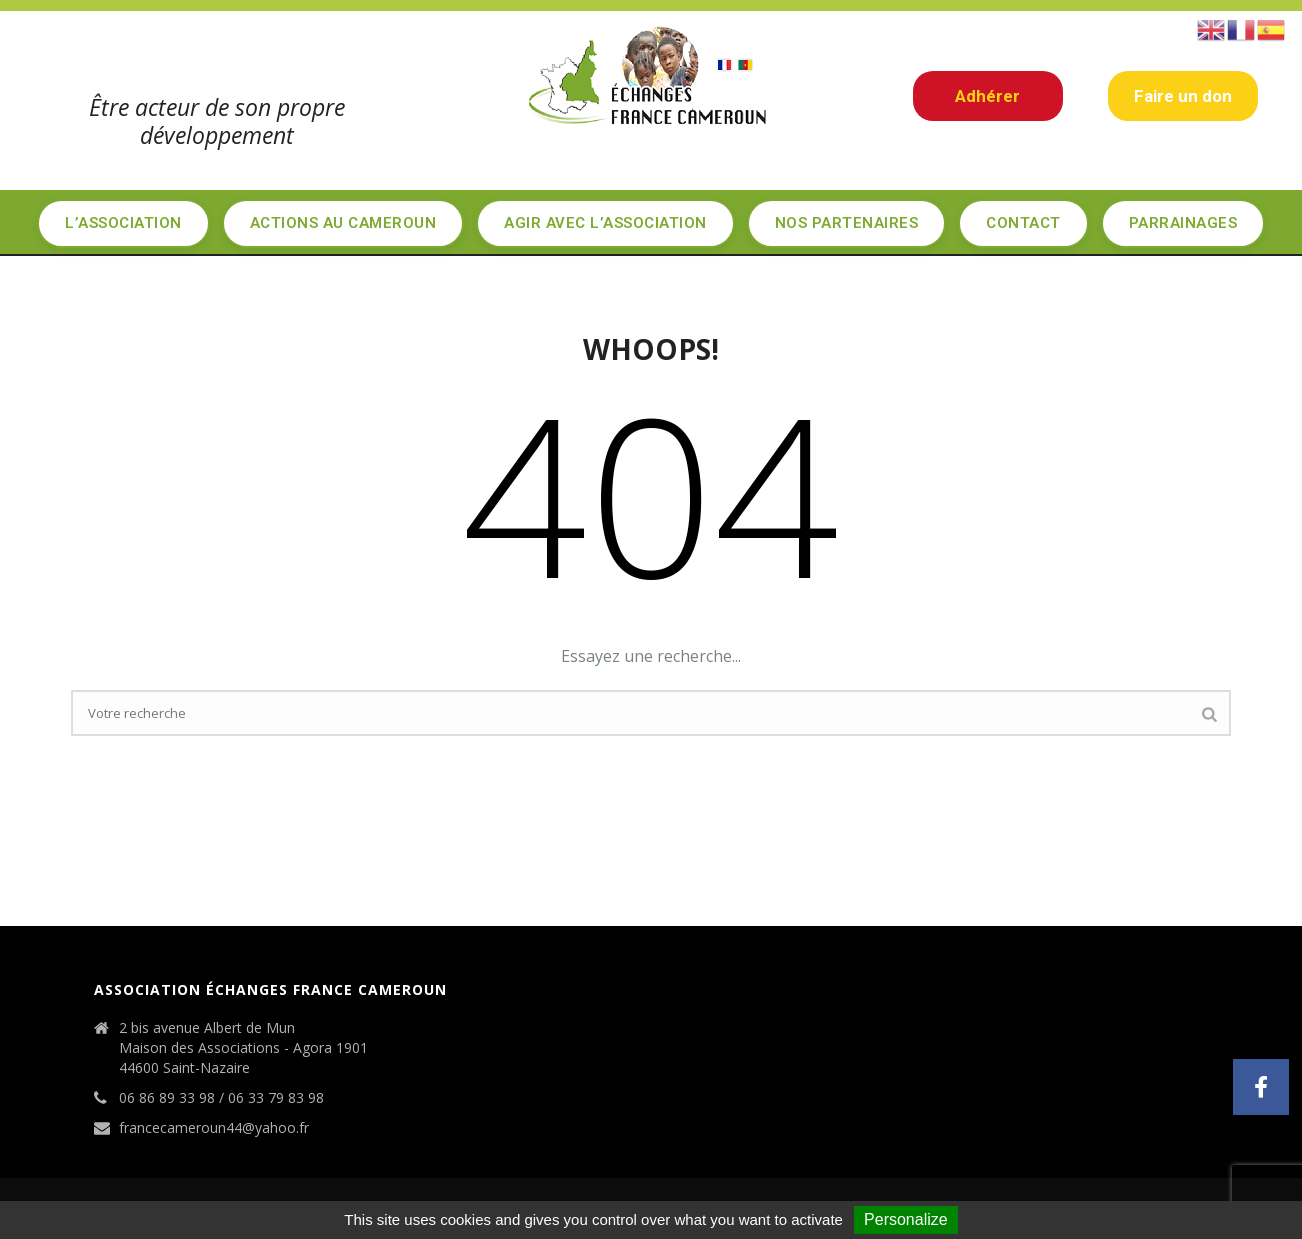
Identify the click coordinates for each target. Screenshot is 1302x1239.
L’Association (123, 223)
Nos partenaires (847, 223)
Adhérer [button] (987, 96)
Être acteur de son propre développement (217, 121)
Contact (1023, 223)
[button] (1261, 1087)
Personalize (906, 1219)
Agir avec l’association (605, 223)
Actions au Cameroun (343, 223)
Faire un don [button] (1183, 96)
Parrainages (1183, 223)
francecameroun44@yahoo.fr (214, 1128)
